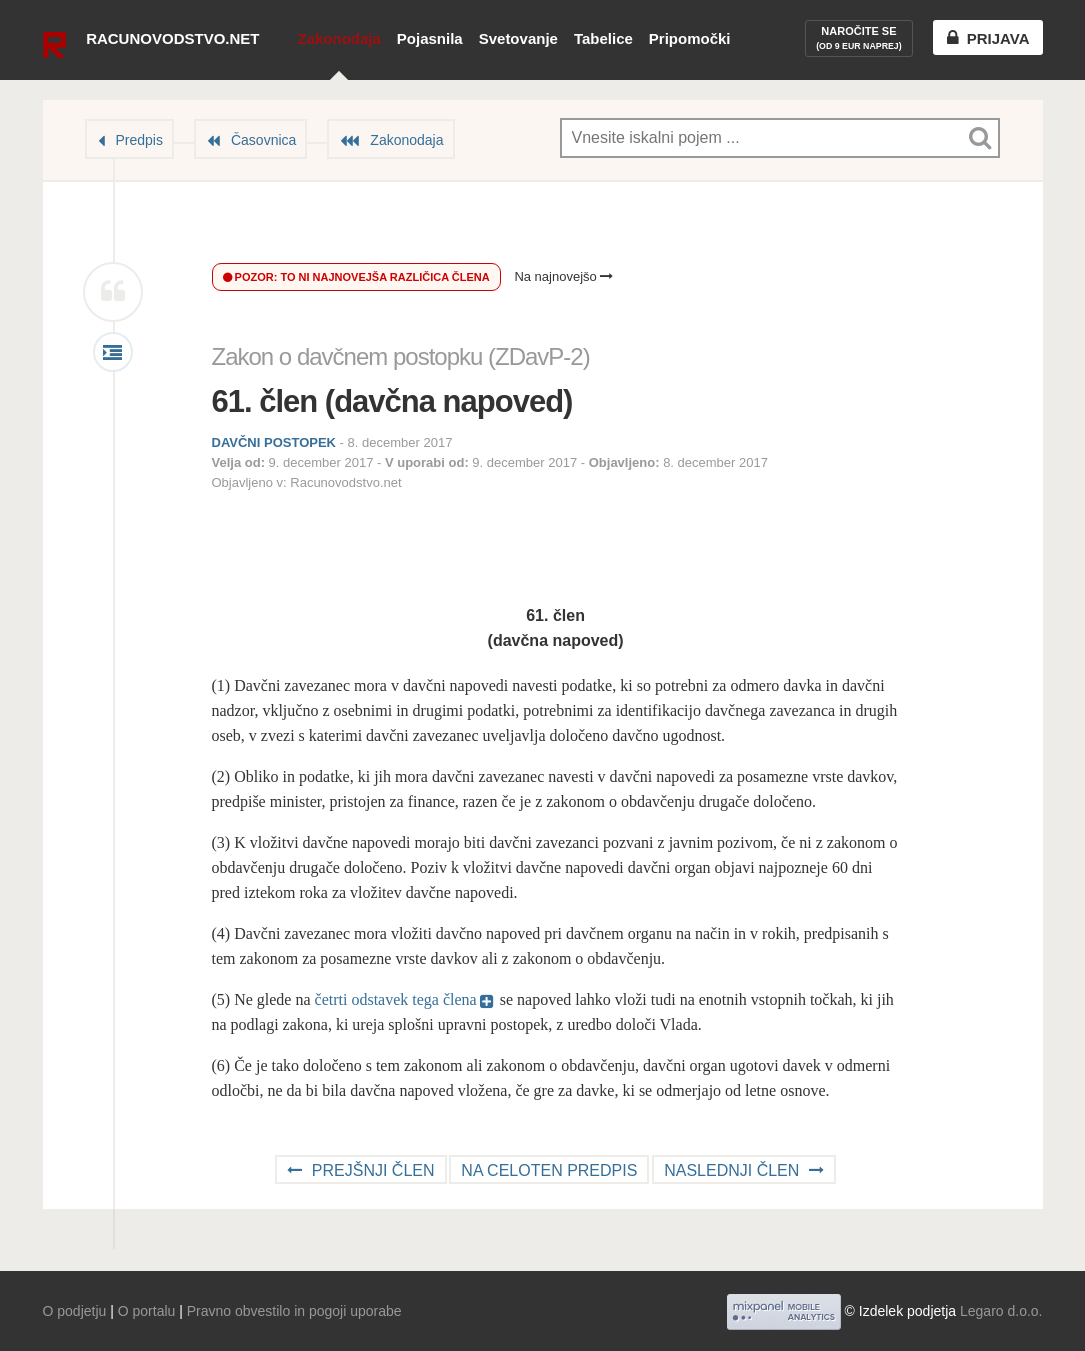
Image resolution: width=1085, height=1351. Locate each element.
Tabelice (603, 38)
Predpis (139, 140)
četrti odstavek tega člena (396, 999)
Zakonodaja (338, 38)
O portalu (147, 1311)
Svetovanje (518, 38)
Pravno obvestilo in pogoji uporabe (294, 1311)
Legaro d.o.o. (1001, 1311)
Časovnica (263, 140)
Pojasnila (430, 38)
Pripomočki (690, 38)
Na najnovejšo (563, 276)
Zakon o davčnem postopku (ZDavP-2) (401, 356)
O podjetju (75, 1311)
